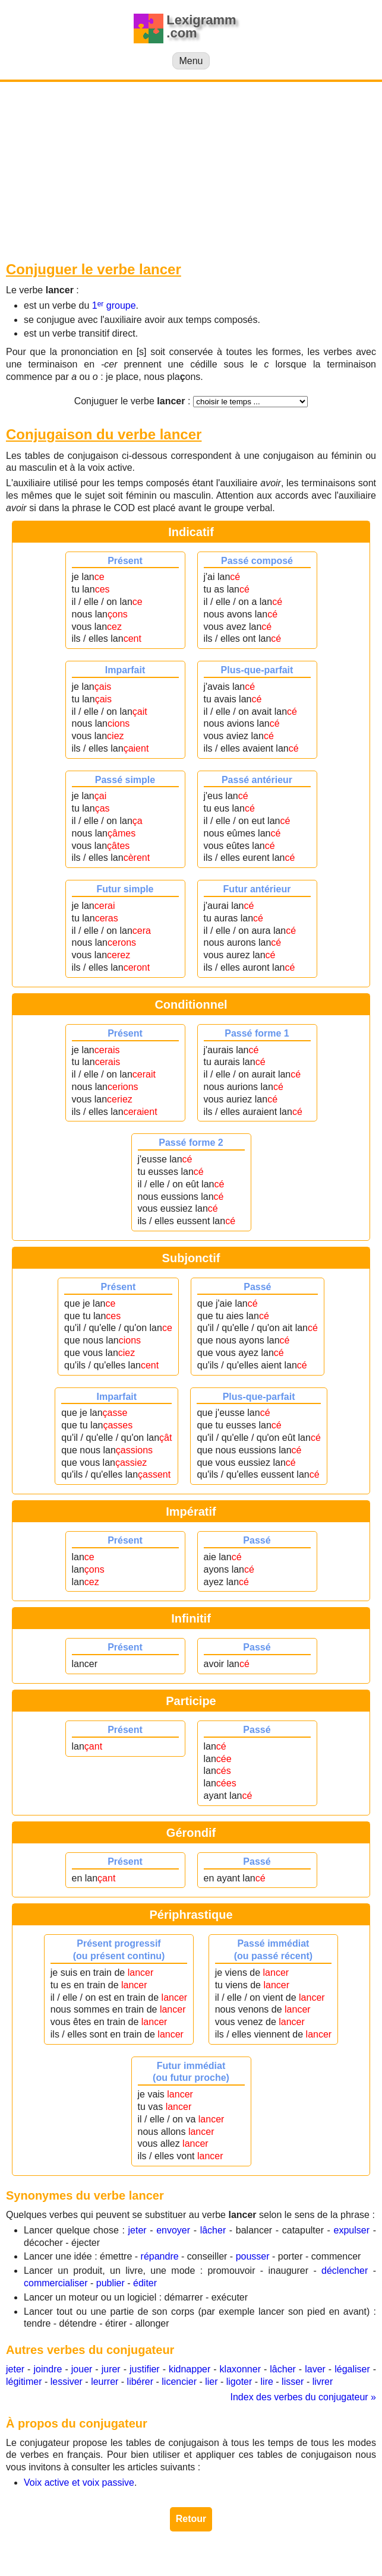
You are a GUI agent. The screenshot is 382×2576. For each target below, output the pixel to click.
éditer (145, 2283)
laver (315, 2369)
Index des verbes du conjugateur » (304, 2397)
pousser (253, 2256)
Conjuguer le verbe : (132, 401)
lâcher (213, 2230)
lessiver (66, 2382)
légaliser (352, 2369)
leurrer (104, 2382)
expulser (352, 2230)
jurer (111, 2369)
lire (267, 2382)
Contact (305, 2558)
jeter (137, 2230)
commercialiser (56, 2283)
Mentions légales (245, 2558)
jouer (82, 2369)
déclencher (344, 2271)
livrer (322, 2382)
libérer (140, 2382)
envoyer (173, 2230)
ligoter (239, 2382)
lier (211, 2382)
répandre (160, 2256)
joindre (47, 2369)
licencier (179, 2382)
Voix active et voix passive (79, 2482)
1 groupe (114, 305)
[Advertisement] (191, 171)
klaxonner (240, 2369)
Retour (191, 2519)
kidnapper (189, 2369)
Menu (191, 61)
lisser (293, 2382)
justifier (145, 2369)
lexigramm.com (169, 2558)
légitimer (24, 2382)
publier (110, 2283)
